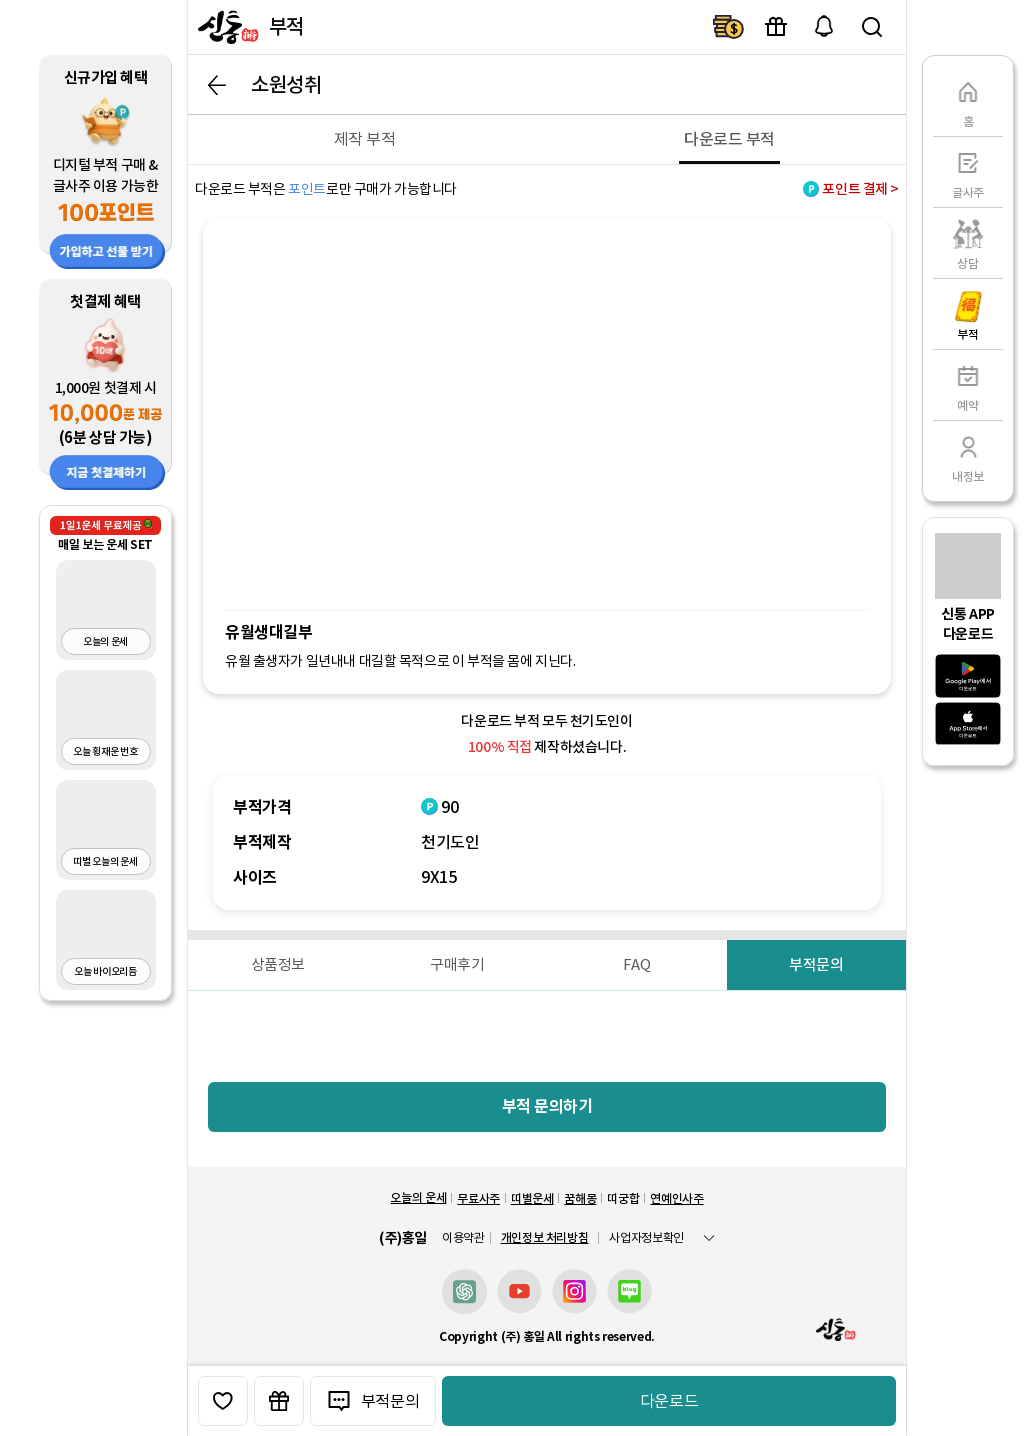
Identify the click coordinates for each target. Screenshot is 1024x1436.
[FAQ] (637, 965)
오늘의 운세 (418, 1197)
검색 (872, 27)
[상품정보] (278, 965)
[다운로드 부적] (729, 139)
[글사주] (968, 172)
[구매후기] (458, 965)
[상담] (968, 243)
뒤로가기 (217, 85)
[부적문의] (817, 965)
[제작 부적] (364, 139)
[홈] (968, 101)
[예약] (968, 385)
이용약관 (463, 1238)
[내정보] (968, 456)
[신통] (226, 27)
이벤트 (776, 27)
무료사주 (478, 1198)
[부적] (968, 314)
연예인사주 (676, 1198)
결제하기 (728, 27)
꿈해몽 (580, 1198)
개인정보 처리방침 (545, 1237)
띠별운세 (532, 1198)
